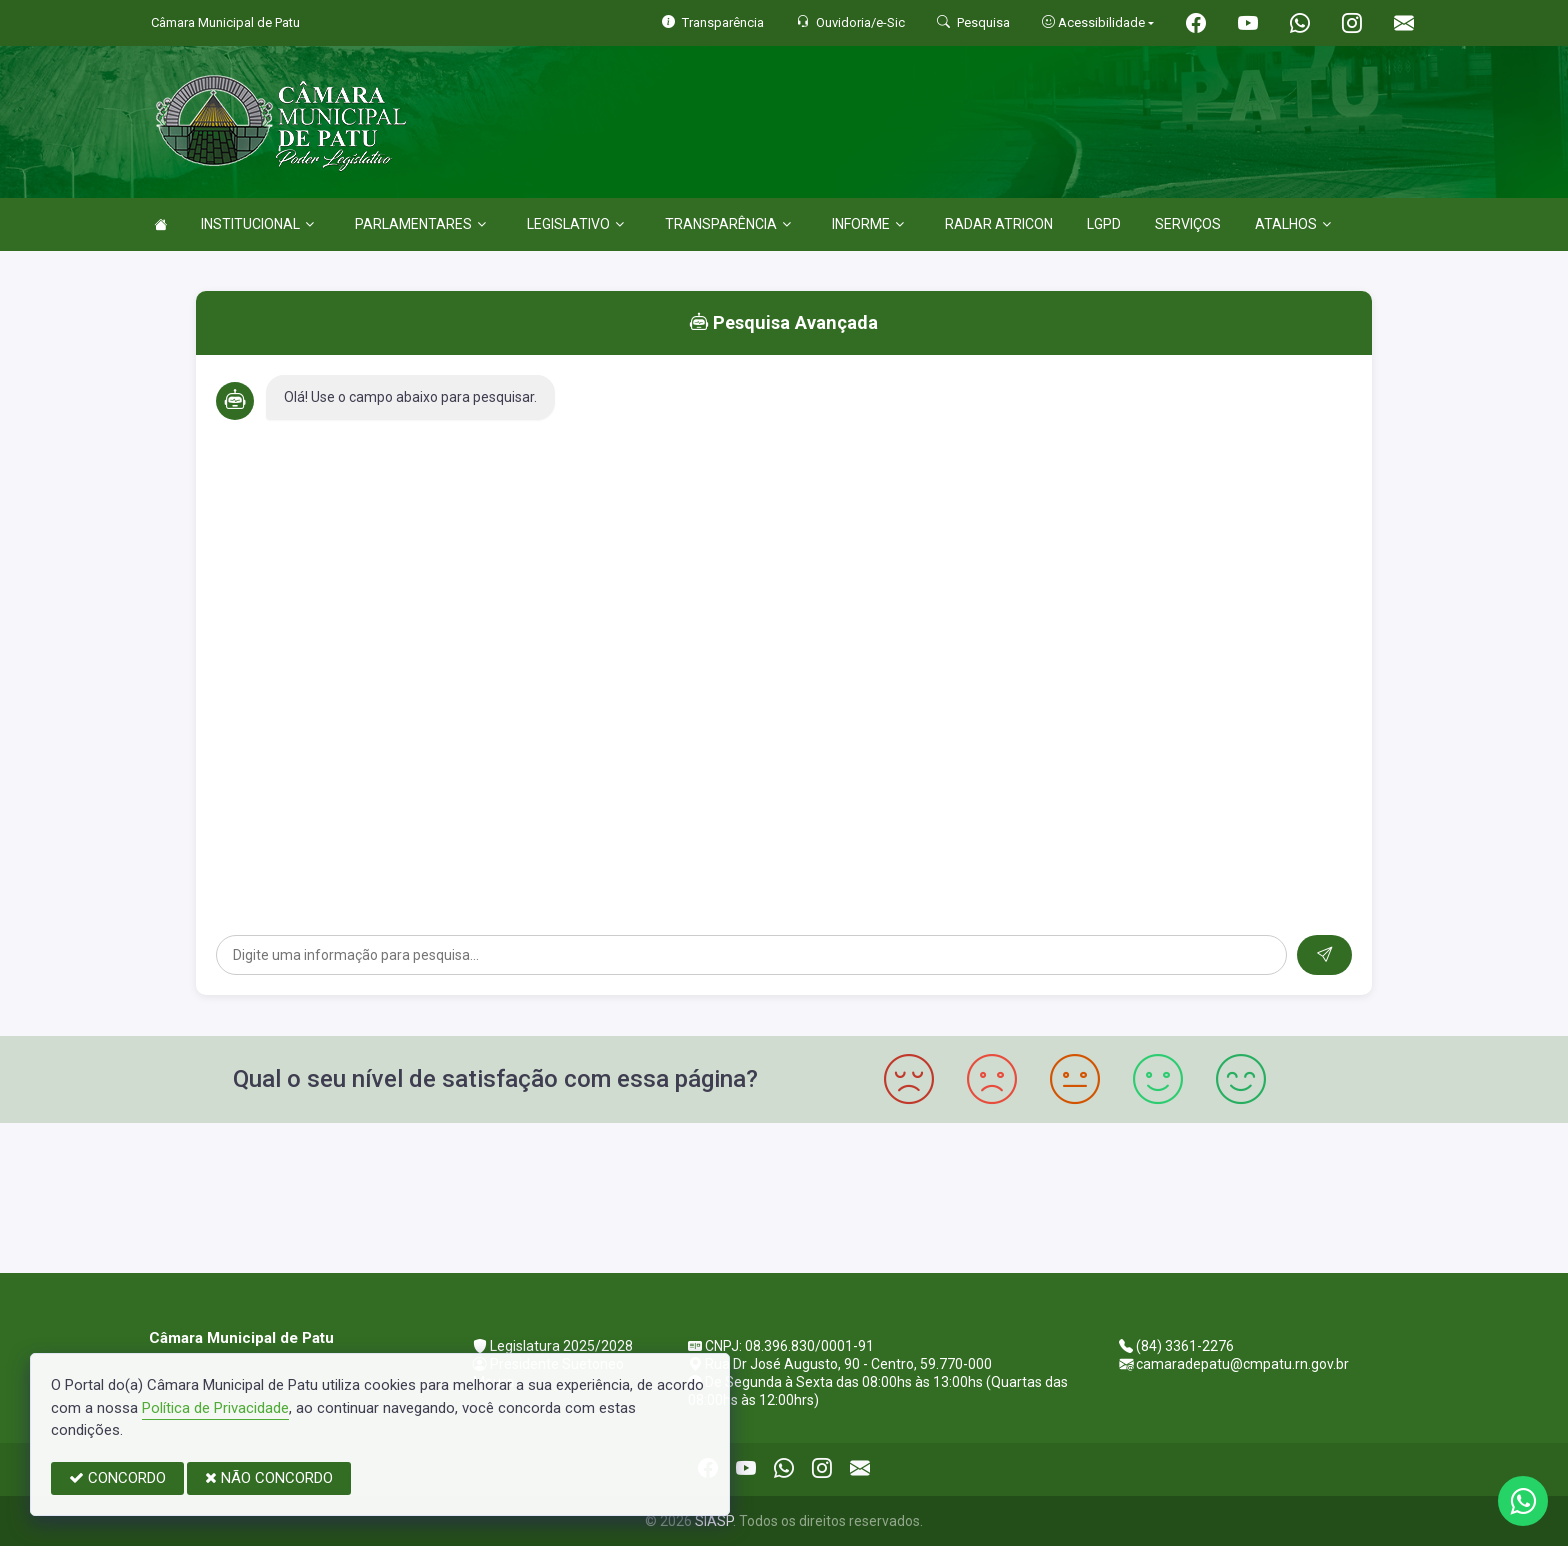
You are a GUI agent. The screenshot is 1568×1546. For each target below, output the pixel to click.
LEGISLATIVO (575, 224)
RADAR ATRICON (999, 224)
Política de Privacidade (215, 1408)
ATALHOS (1293, 224)
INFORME (868, 224)
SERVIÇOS (1188, 224)
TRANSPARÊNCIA (728, 224)
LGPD (1104, 224)
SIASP (714, 1521)
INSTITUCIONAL (257, 224)
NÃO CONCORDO (269, 1478)
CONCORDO (117, 1478)
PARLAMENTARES (420, 224)
